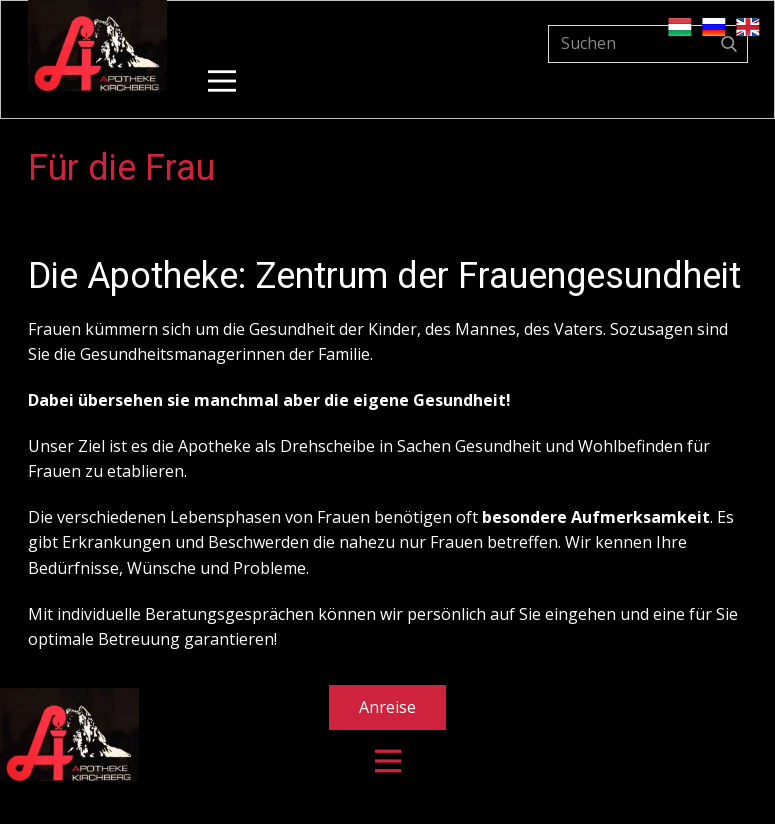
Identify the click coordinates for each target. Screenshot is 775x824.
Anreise (387, 707)
